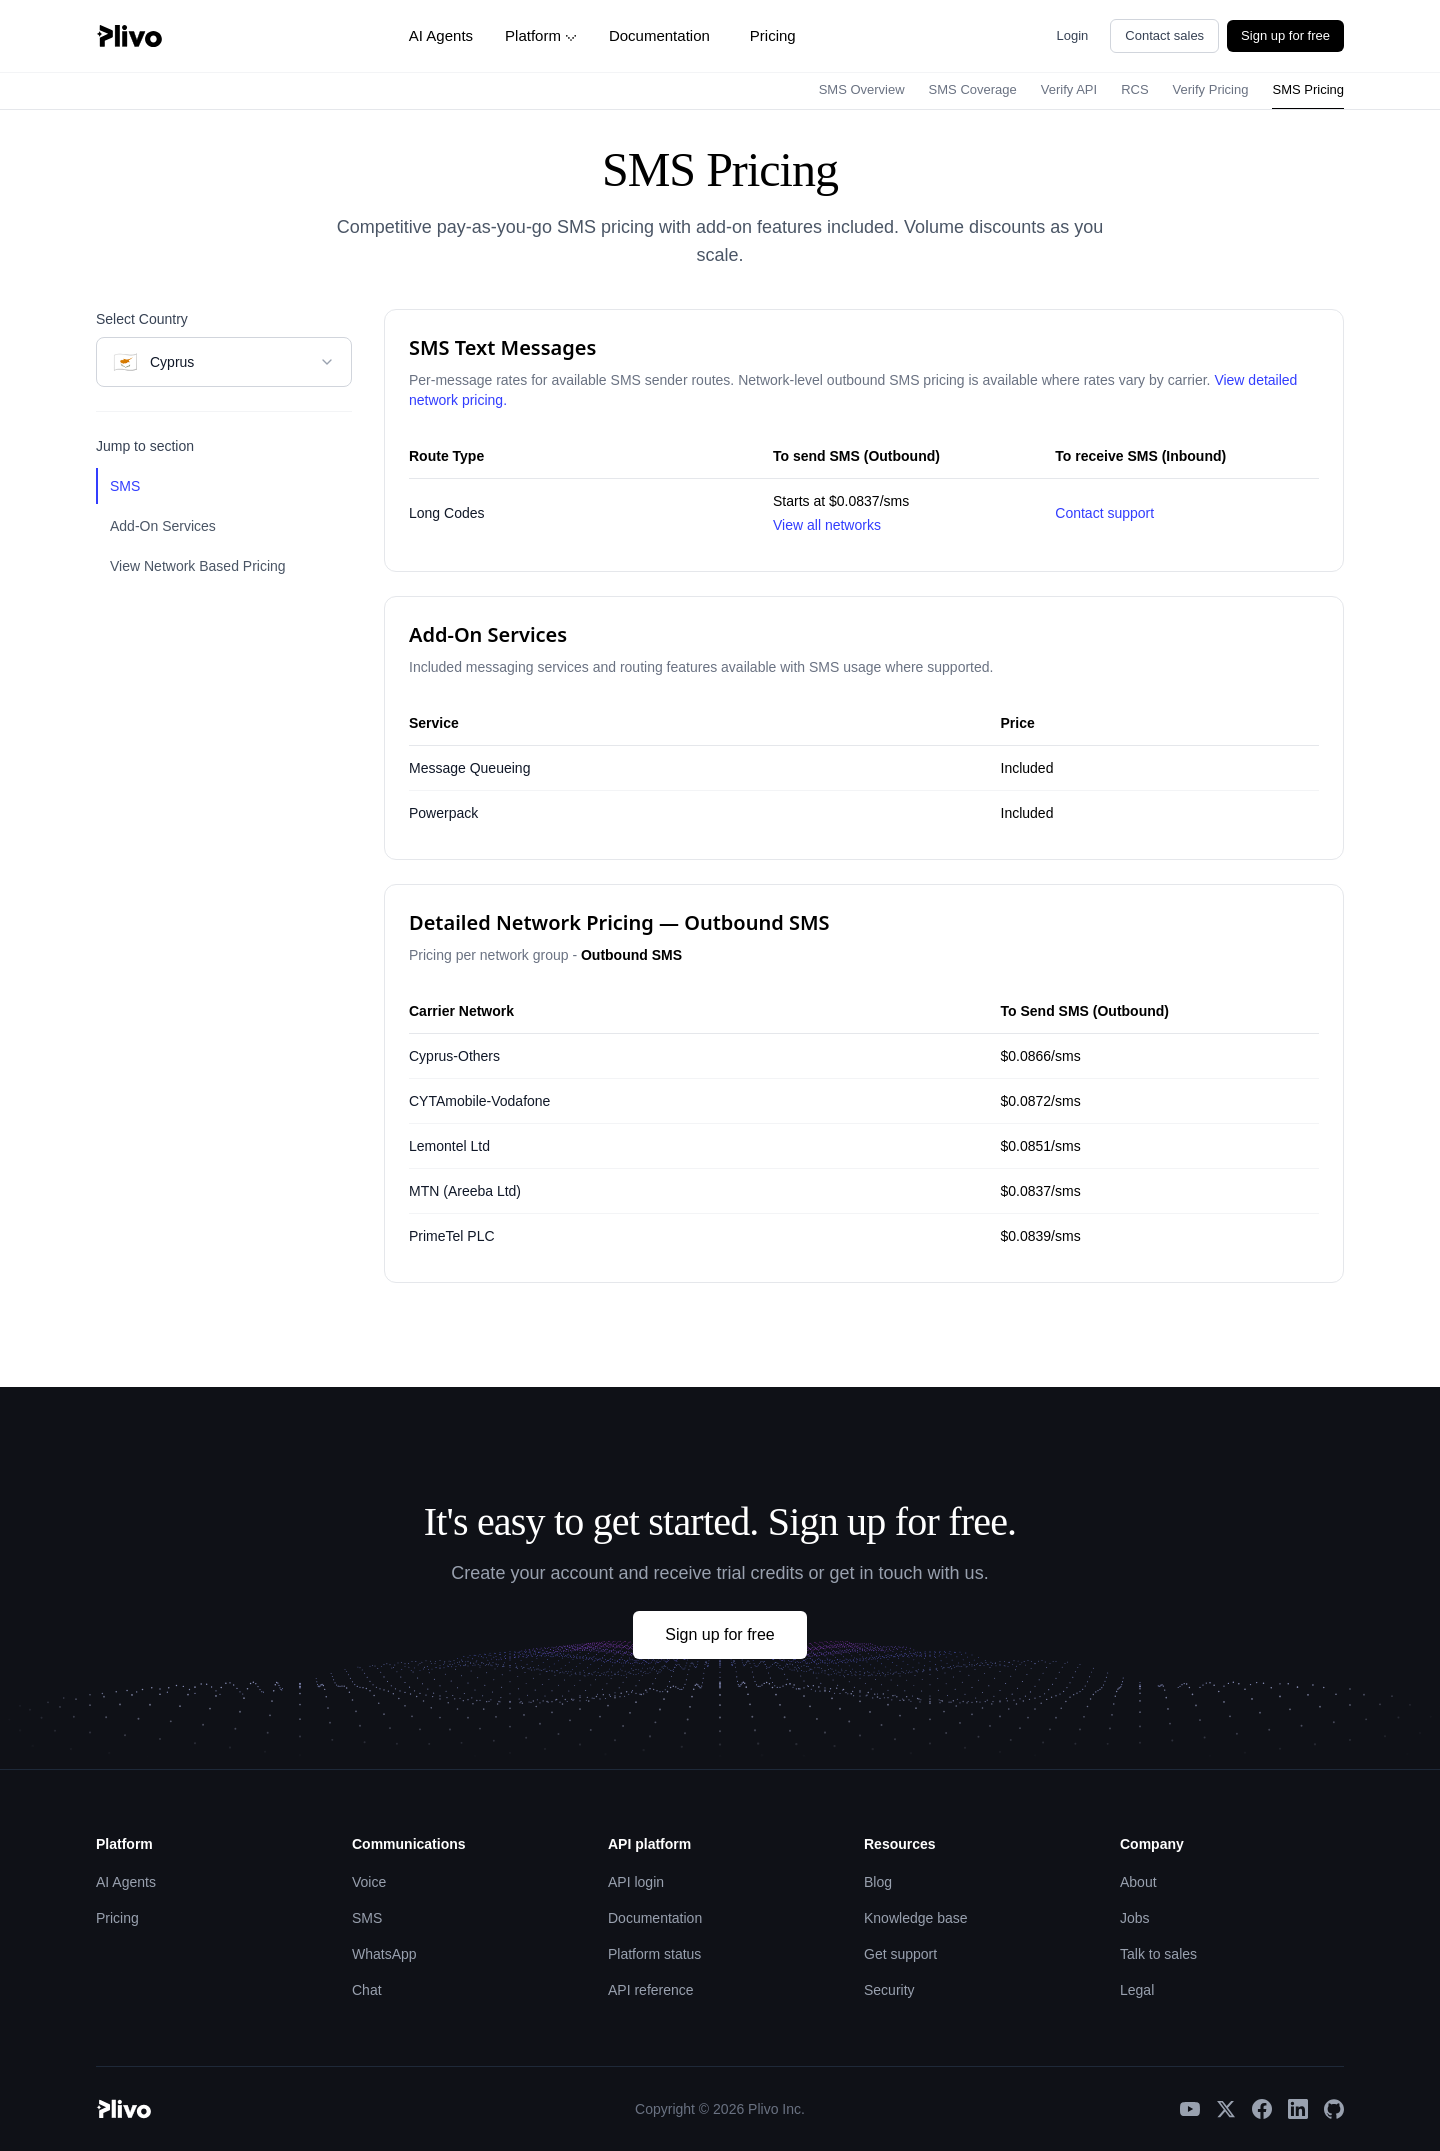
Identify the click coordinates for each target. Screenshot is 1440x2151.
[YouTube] (1190, 2109)
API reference (651, 1990)
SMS (125, 486)
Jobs (1135, 1918)
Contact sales (1164, 35)
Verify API (1069, 89)
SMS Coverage (973, 89)
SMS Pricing (1308, 89)
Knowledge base (916, 1918)
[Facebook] (1262, 2109)
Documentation (659, 35)
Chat (367, 1990)
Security (889, 1990)
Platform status (654, 1954)
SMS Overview (862, 89)
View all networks (827, 525)
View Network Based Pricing (198, 566)
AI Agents (441, 35)
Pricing (773, 35)
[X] (1226, 2109)
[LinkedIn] (1298, 2109)
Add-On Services (163, 526)
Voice (369, 1882)
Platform (541, 35)
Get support (900, 1954)
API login (636, 1882)
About (1138, 1882)
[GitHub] (1334, 2109)
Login (1073, 35)
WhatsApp (384, 1954)
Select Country (142, 319)
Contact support (1104, 513)
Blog (878, 1882)
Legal (1137, 1990)
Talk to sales (1158, 1954)
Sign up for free (1285, 35)
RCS (1134, 89)
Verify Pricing (1211, 89)
